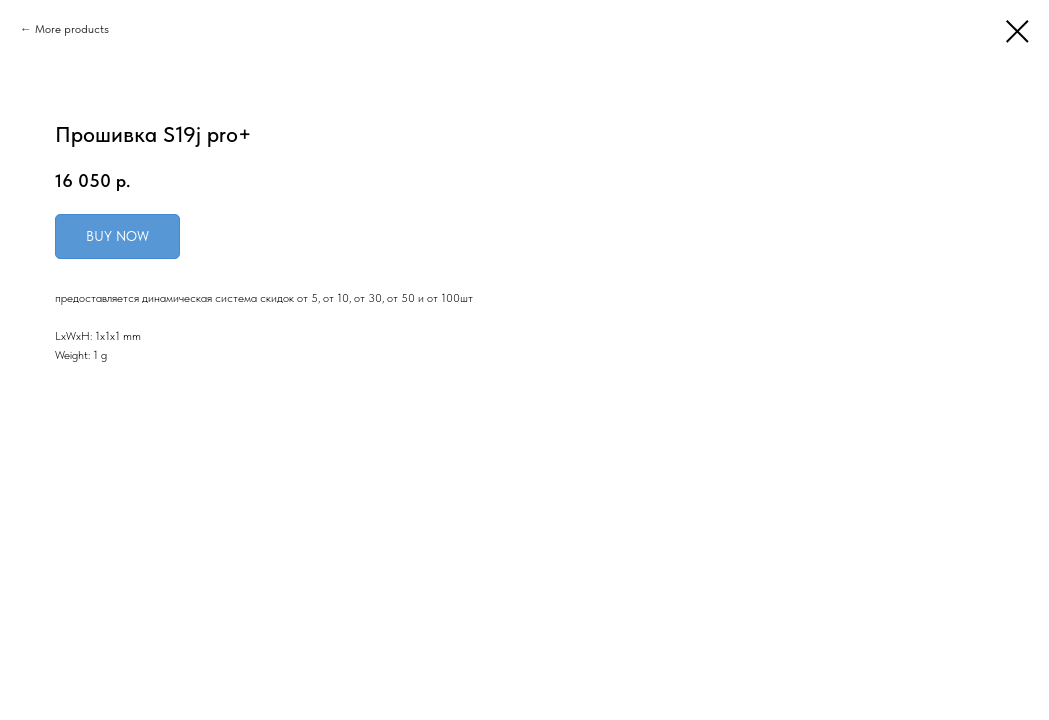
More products (72, 29)
